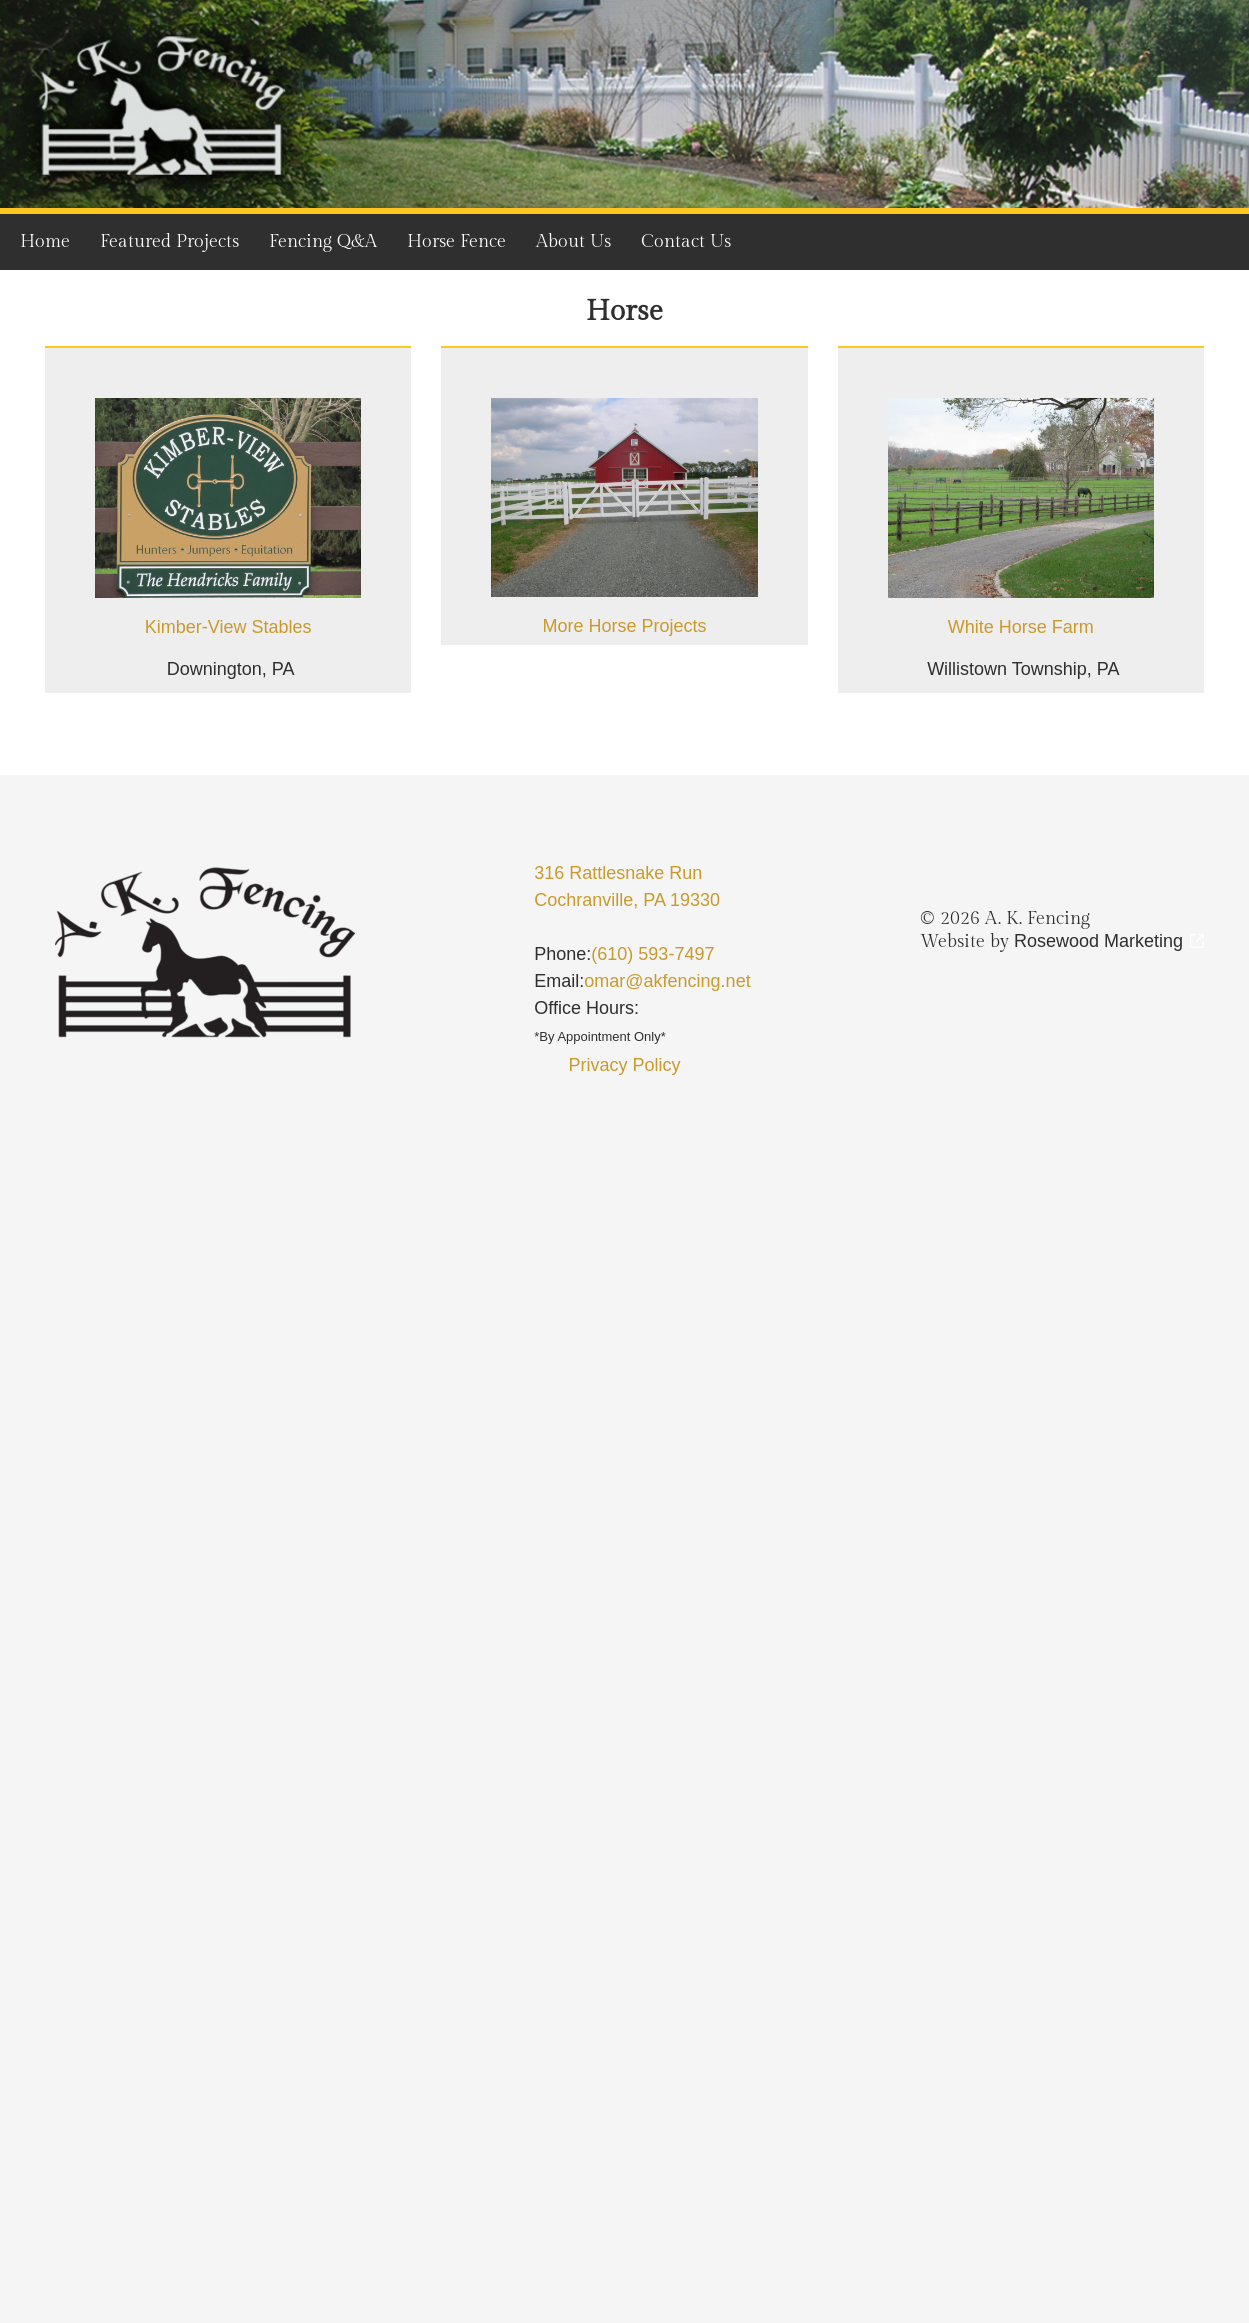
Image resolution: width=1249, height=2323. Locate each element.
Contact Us (686, 241)
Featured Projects (169, 241)
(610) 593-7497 (652, 954)
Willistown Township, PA (1023, 669)
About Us (573, 241)
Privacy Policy (624, 1065)
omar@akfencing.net (667, 981)
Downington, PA (231, 669)
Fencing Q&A (323, 241)
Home (45, 241)
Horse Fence (456, 241)
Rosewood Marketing (1098, 941)
